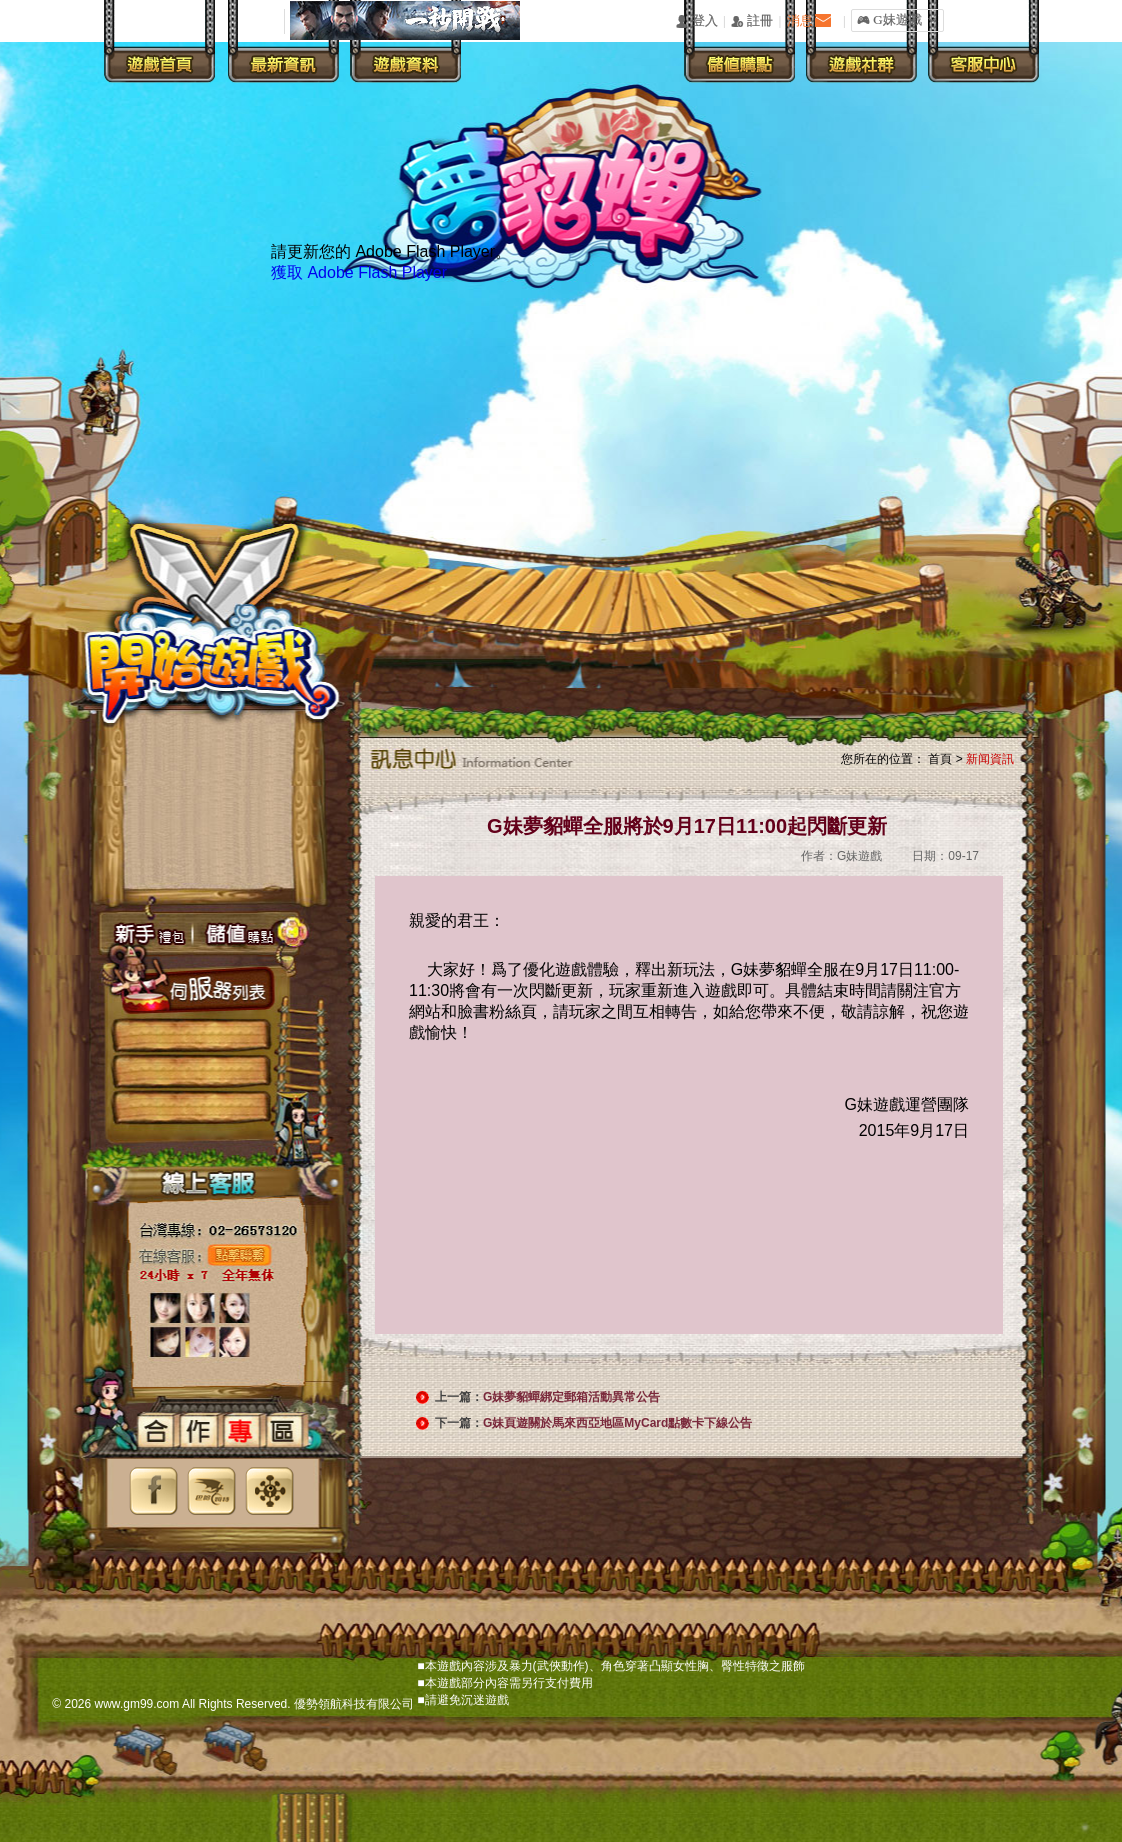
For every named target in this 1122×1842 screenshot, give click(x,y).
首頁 (940, 759)
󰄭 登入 (696, 21)
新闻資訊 (990, 759)
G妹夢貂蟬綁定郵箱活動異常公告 (571, 1397)
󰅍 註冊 (752, 21)
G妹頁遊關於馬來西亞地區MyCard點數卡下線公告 (617, 1423)
